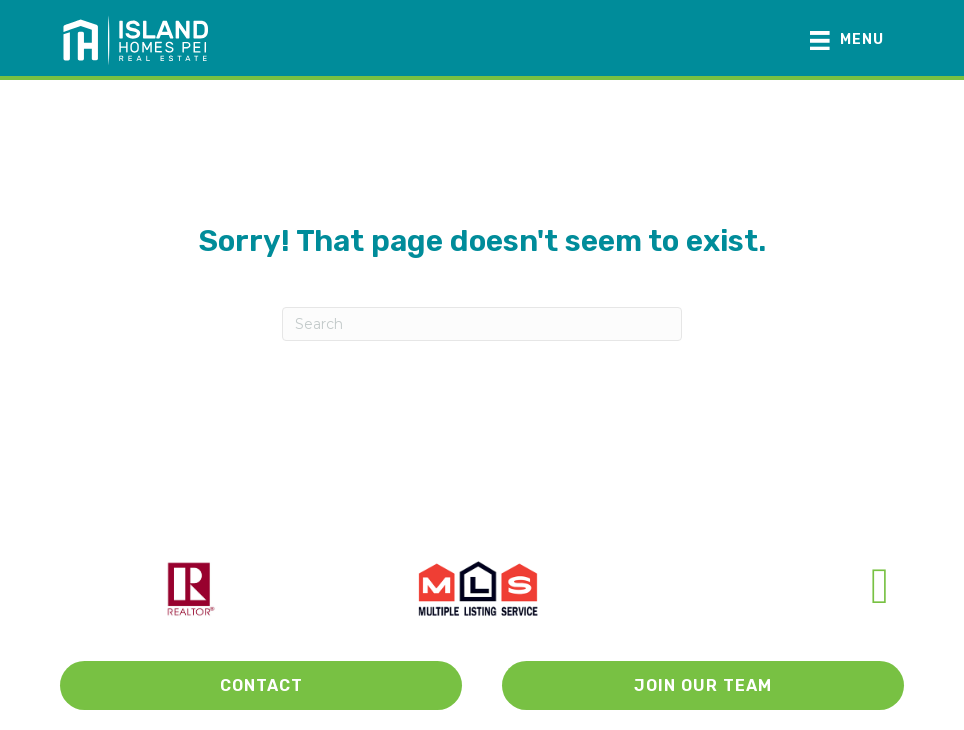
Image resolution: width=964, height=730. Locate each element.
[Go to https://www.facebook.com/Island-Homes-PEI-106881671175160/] (880, 586)
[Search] (482, 324)
